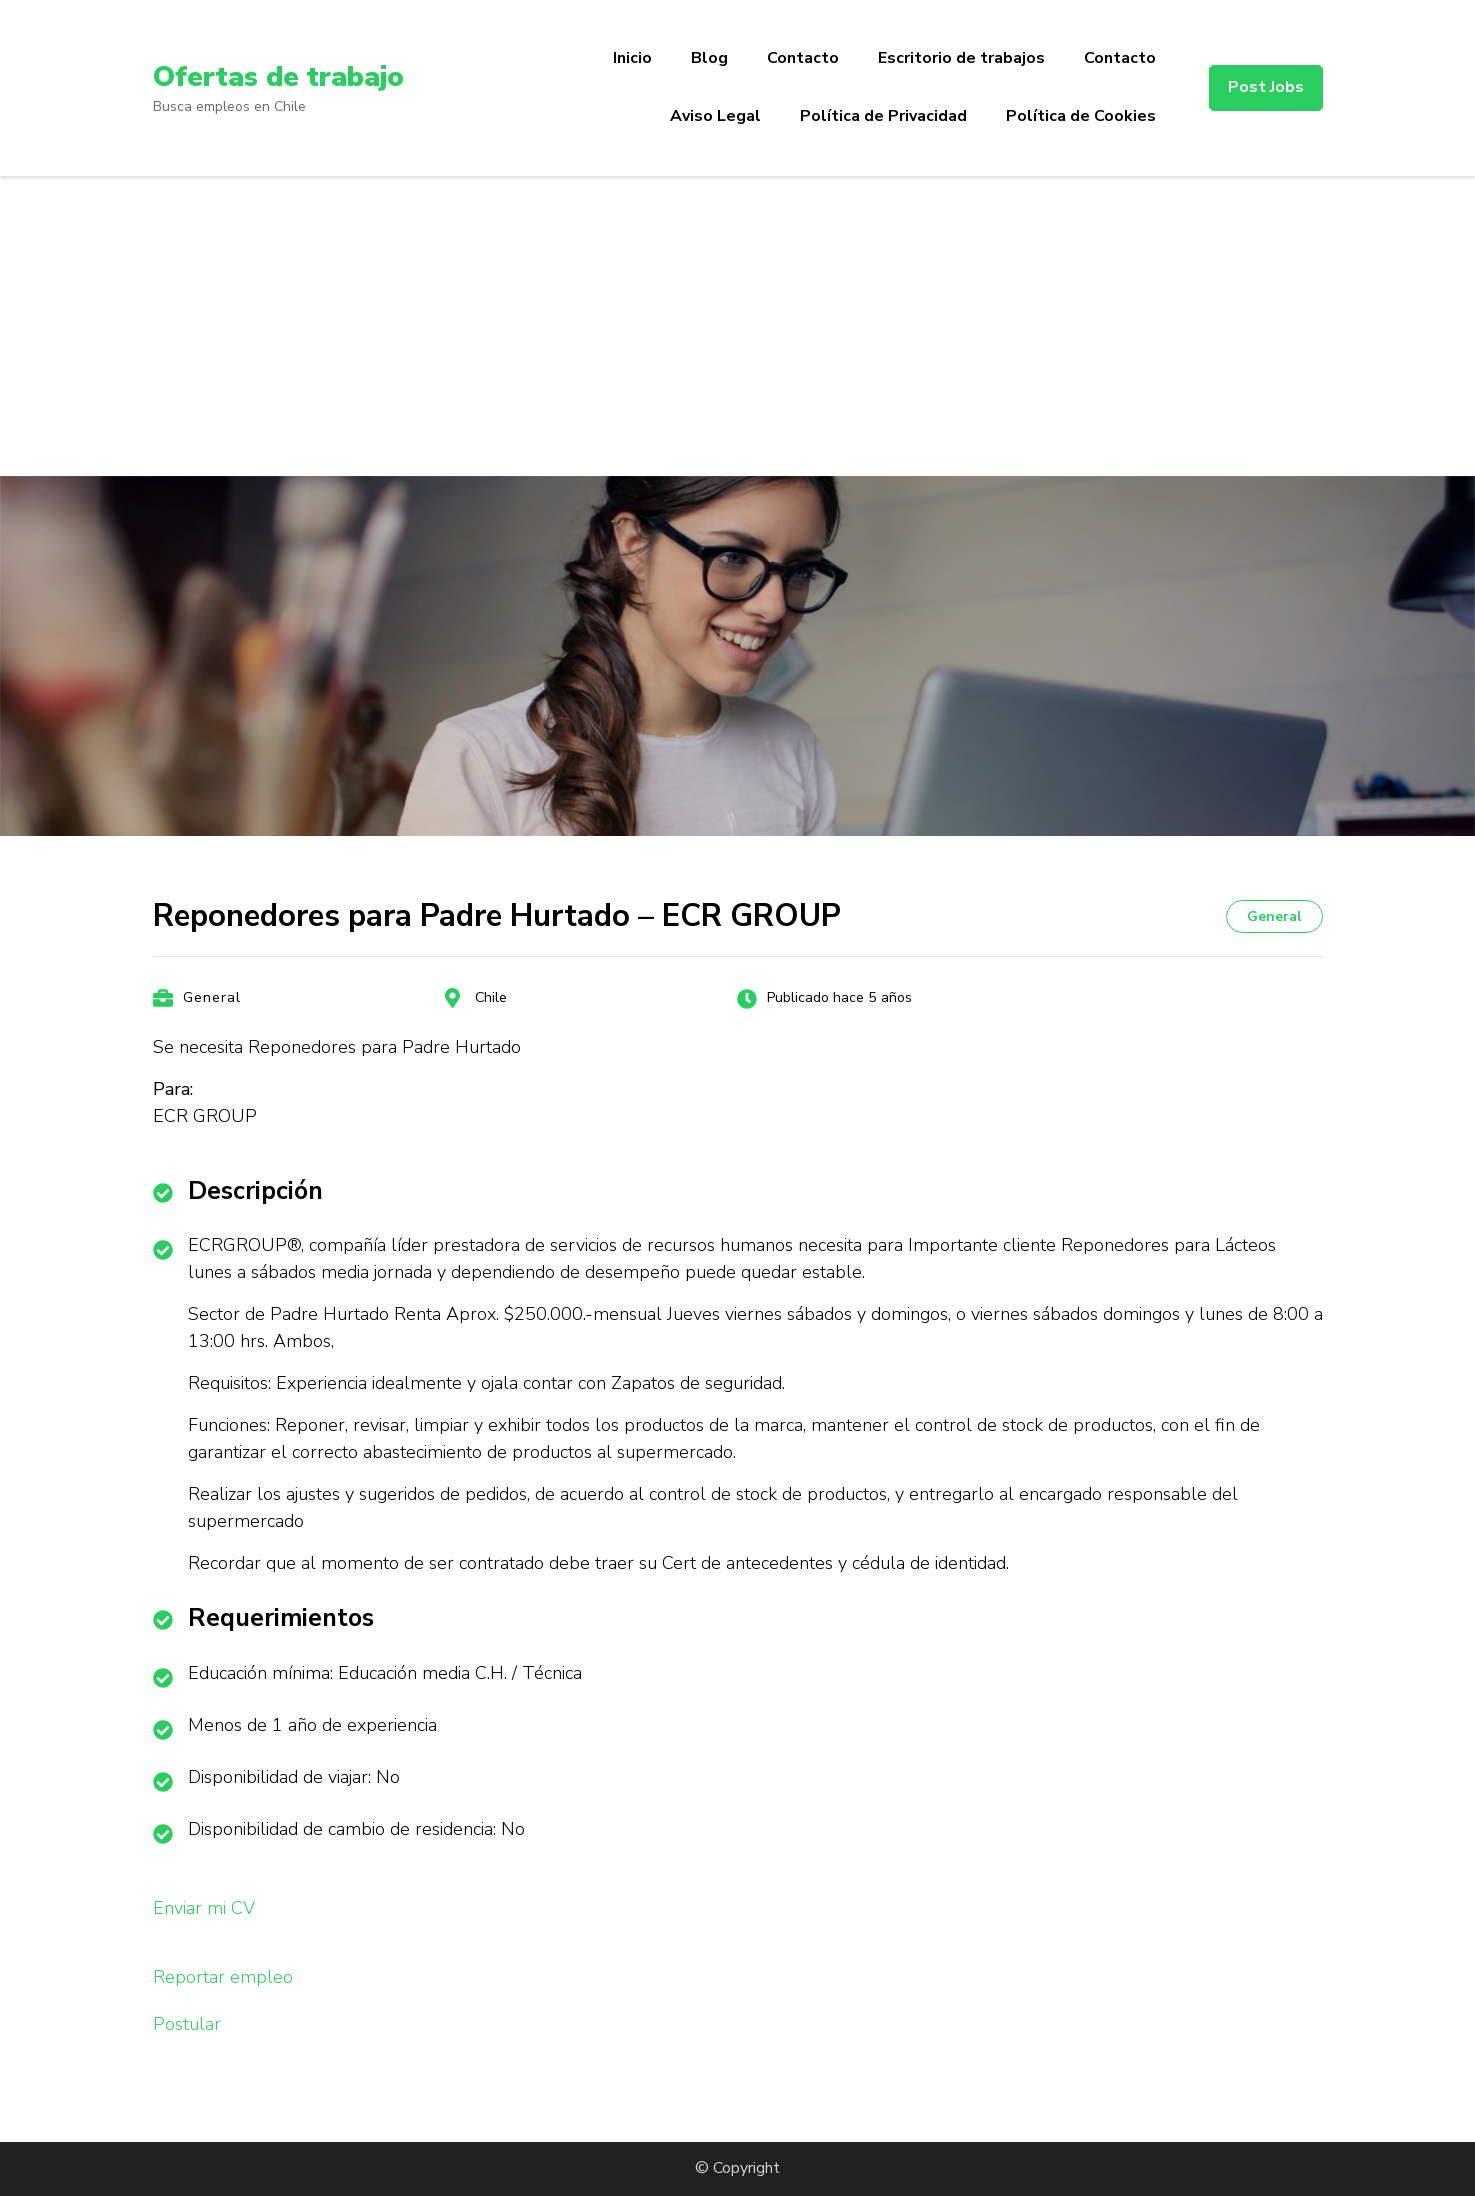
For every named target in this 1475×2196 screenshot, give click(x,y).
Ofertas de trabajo (278, 77)
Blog (709, 58)
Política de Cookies (1081, 116)
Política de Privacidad (883, 116)
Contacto (803, 58)
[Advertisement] (738, 326)
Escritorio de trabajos (961, 58)
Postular (187, 2024)
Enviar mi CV (204, 1908)
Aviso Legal (715, 116)
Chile (491, 997)
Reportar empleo (223, 1977)
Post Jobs (1266, 87)
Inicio (632, 58)
